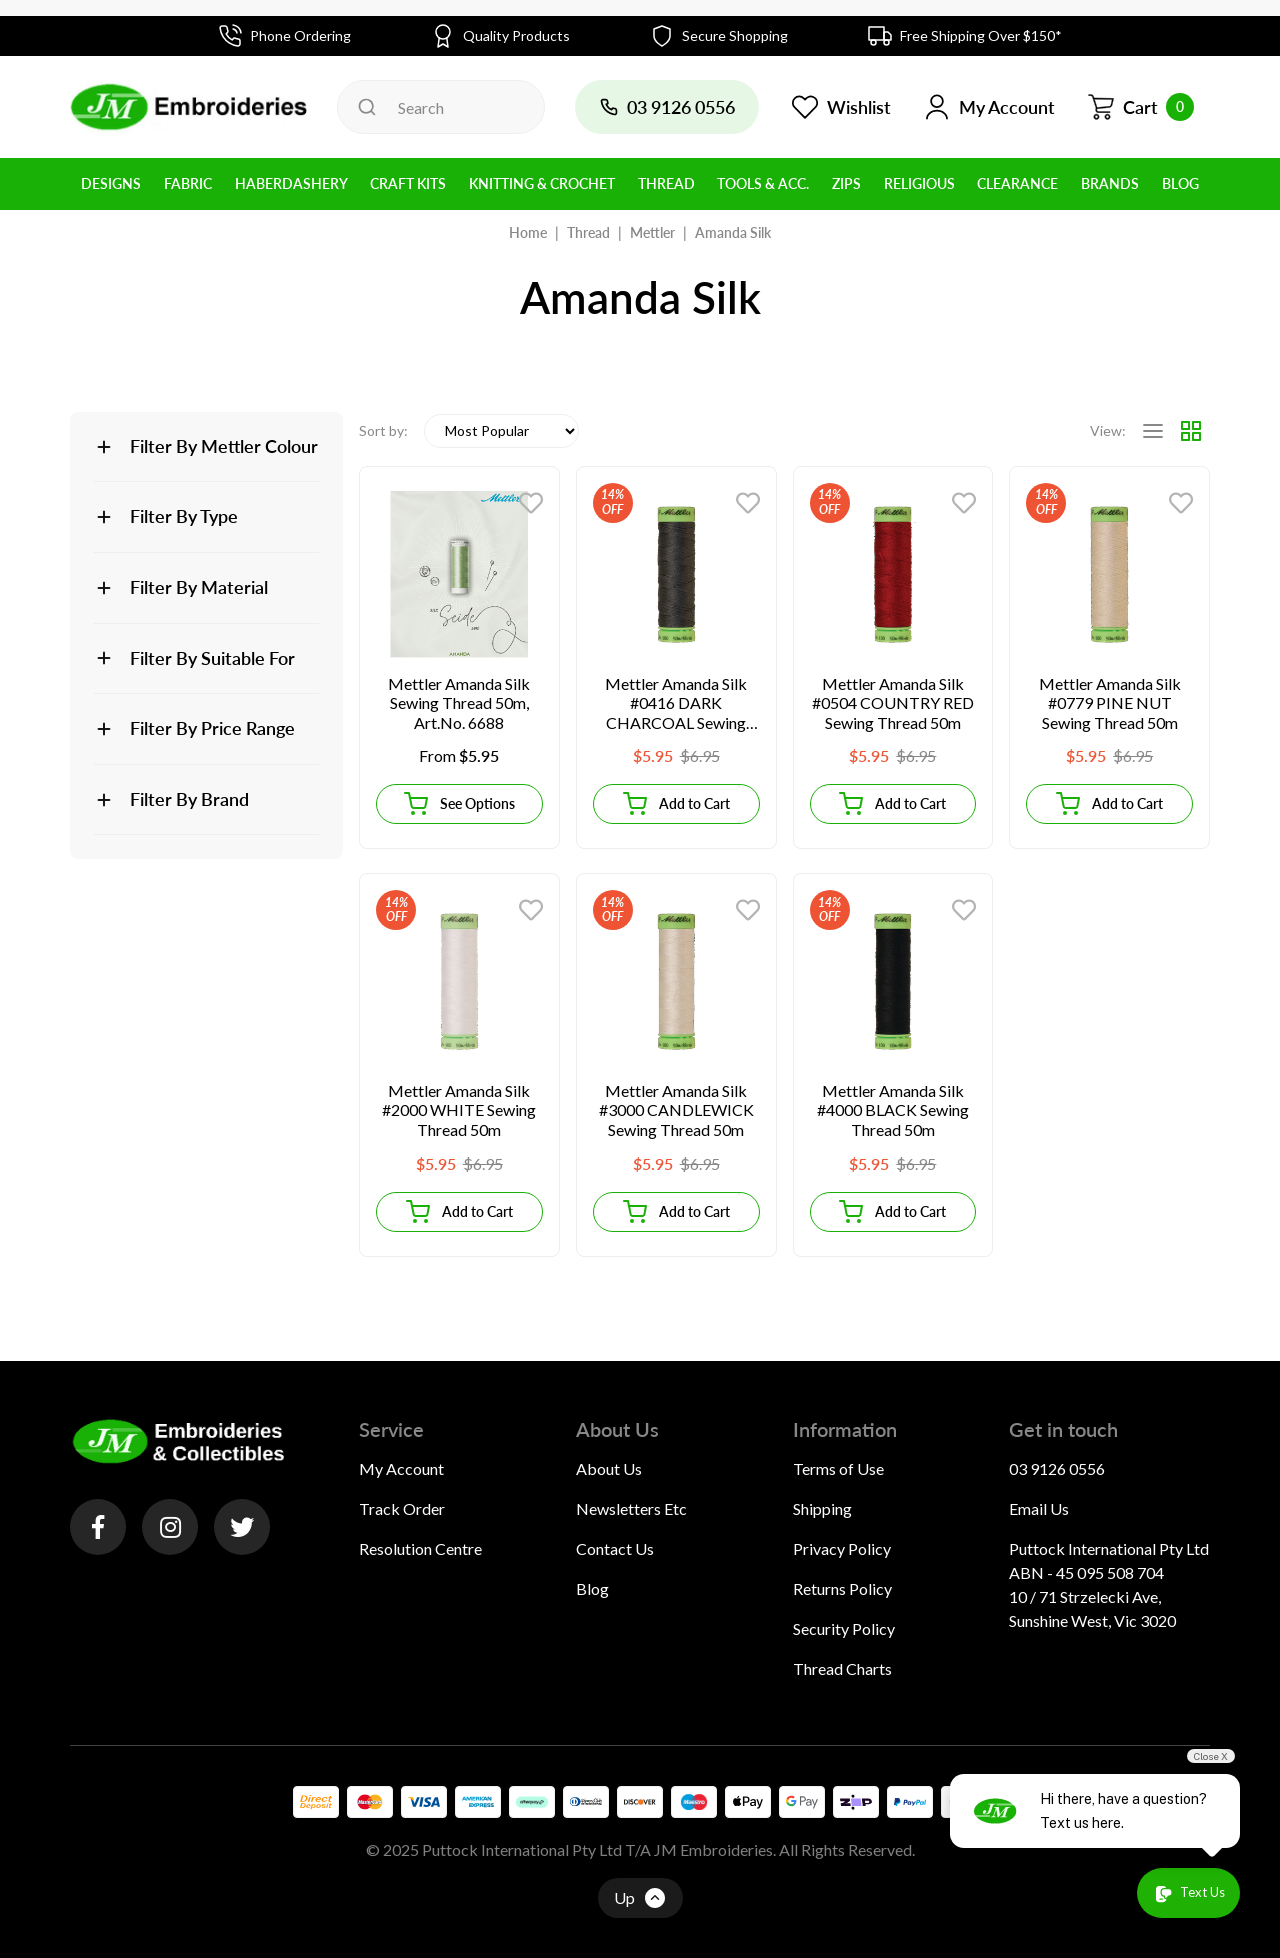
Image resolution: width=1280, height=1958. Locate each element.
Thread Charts (842, 1668)
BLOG (1180, 183)
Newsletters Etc (631, 1508)
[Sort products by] (501, 431)
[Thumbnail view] (1191, 431)
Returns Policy (842, 1588)
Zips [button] (846, 183)
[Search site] (367, 107)
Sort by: (383, 430)
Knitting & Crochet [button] (542, 183)
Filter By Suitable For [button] (212, 658)
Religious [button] (919, 183)
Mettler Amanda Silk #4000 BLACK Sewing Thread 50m (893, 1110)
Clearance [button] (1017, 183)
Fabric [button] (188, 183)
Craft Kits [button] (408, 183)
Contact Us (615, 1548)
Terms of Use (838, 1468)
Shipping (822, 1508)
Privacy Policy (842, 1548)
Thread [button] (666, 183)
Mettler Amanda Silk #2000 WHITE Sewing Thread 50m (459, 1110)
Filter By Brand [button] (189, 799)
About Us (609, 1468)
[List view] (1153, 431)
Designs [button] (111, 183)
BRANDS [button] (1110, 183)
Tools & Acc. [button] (763, 183)
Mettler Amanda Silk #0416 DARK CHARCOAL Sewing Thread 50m (676, 703)
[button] (989, 107)
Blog (592, 1588)
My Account (401, 1468)
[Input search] (441, 107)
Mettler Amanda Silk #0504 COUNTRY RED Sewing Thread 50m (893, 703)
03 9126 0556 (1057, 1468)
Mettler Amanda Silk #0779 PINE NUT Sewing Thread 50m (1110, 703)
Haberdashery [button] (291, 183)
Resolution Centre (420, 1548)
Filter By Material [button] (199, 587)
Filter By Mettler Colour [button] (224, 446)
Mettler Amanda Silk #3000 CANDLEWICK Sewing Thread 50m (676, 1110)
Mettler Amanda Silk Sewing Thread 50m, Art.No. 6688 (459, 703)
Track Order (402, 1508)
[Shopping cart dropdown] (1140, 107)
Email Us (1039, 1508)
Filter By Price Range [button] (212, 728)
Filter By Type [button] (184, 516)
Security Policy (844, 1628)
